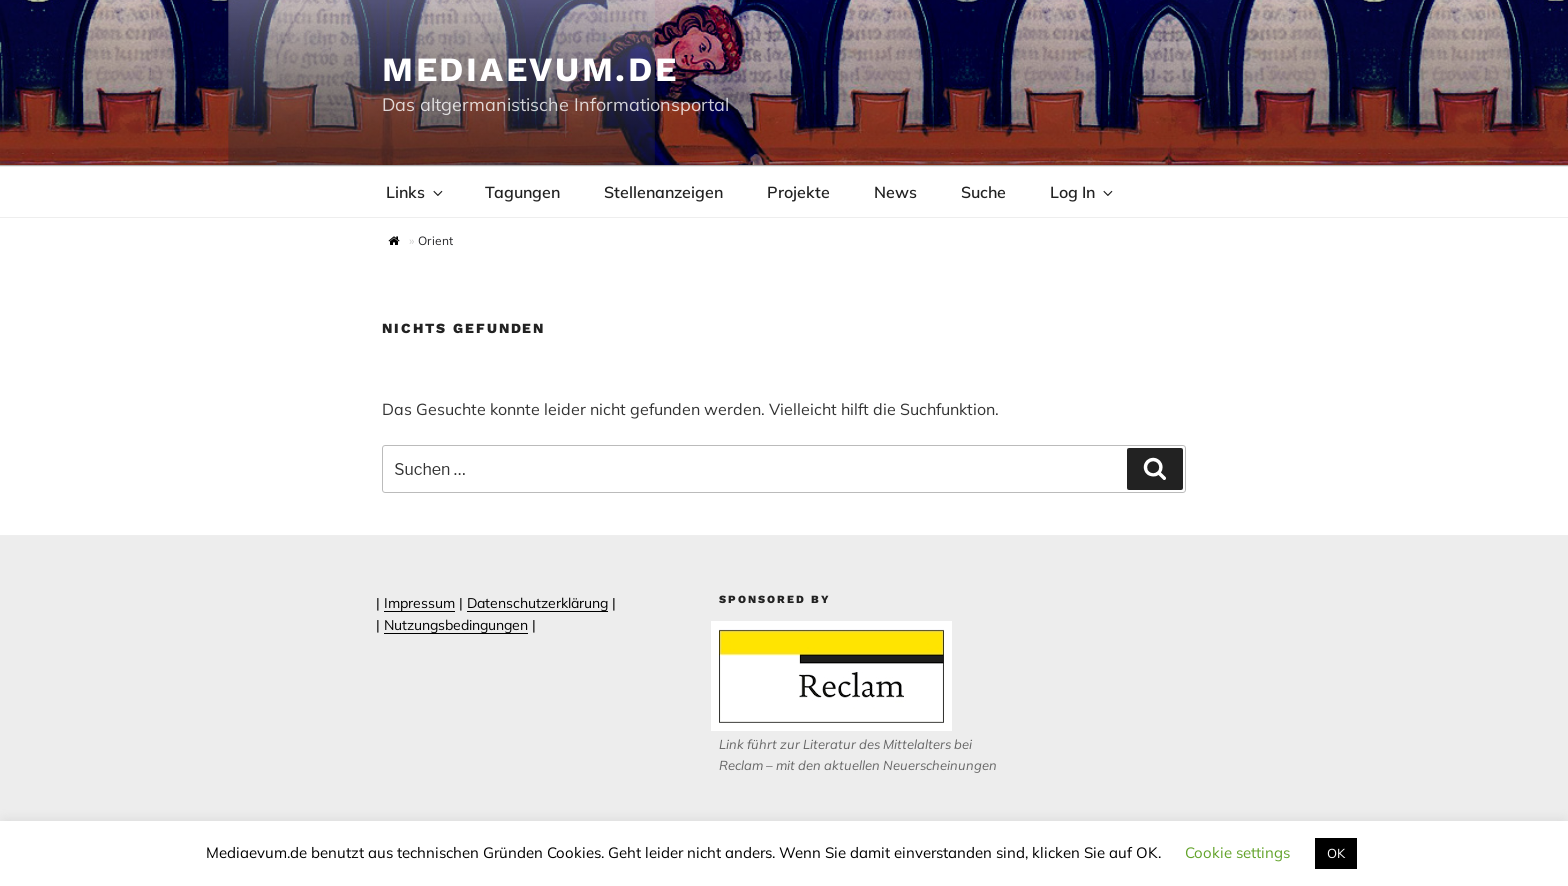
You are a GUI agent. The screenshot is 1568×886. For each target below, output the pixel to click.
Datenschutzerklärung (537, 603)
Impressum (419, 603)
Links (416, 192)
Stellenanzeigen (663, 192)
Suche (983, 192)
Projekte (798, 192)
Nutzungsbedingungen (456, 625)
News (895, 192)
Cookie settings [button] (1237, 852)
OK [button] (1336, 853)
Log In (1083, 192)
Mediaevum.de (530, 69)
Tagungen (522, 192)
